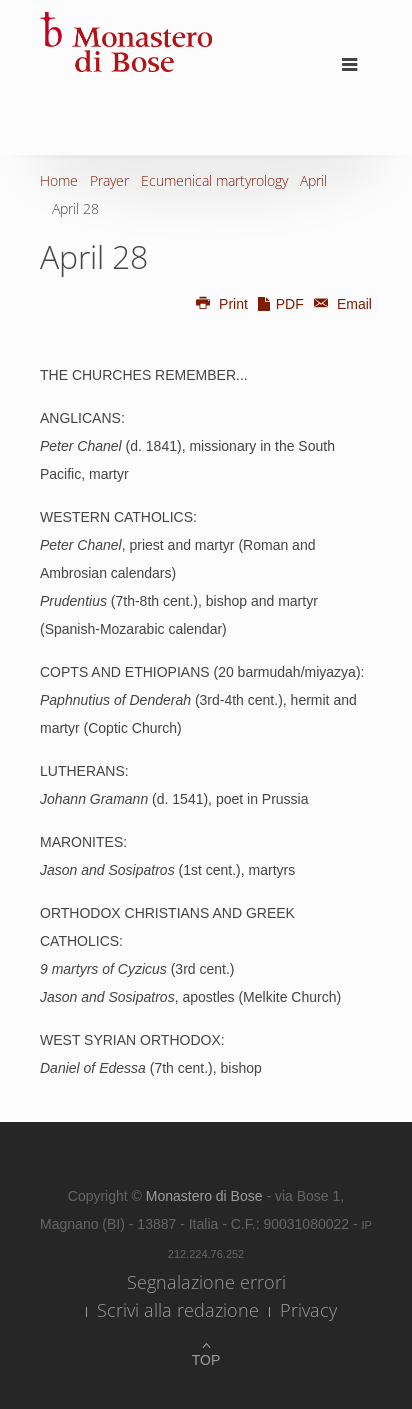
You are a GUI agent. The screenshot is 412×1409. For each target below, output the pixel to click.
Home (59, 180)
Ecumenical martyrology (214, 180)
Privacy (308, 1310)
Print (221, 304)
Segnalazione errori (206, 1282)
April (313, 180)
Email (340, 304)
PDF (280, 304)
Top (206, 1360)
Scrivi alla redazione (178, 1310)
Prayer (109, 180)
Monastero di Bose (206, 1196)
